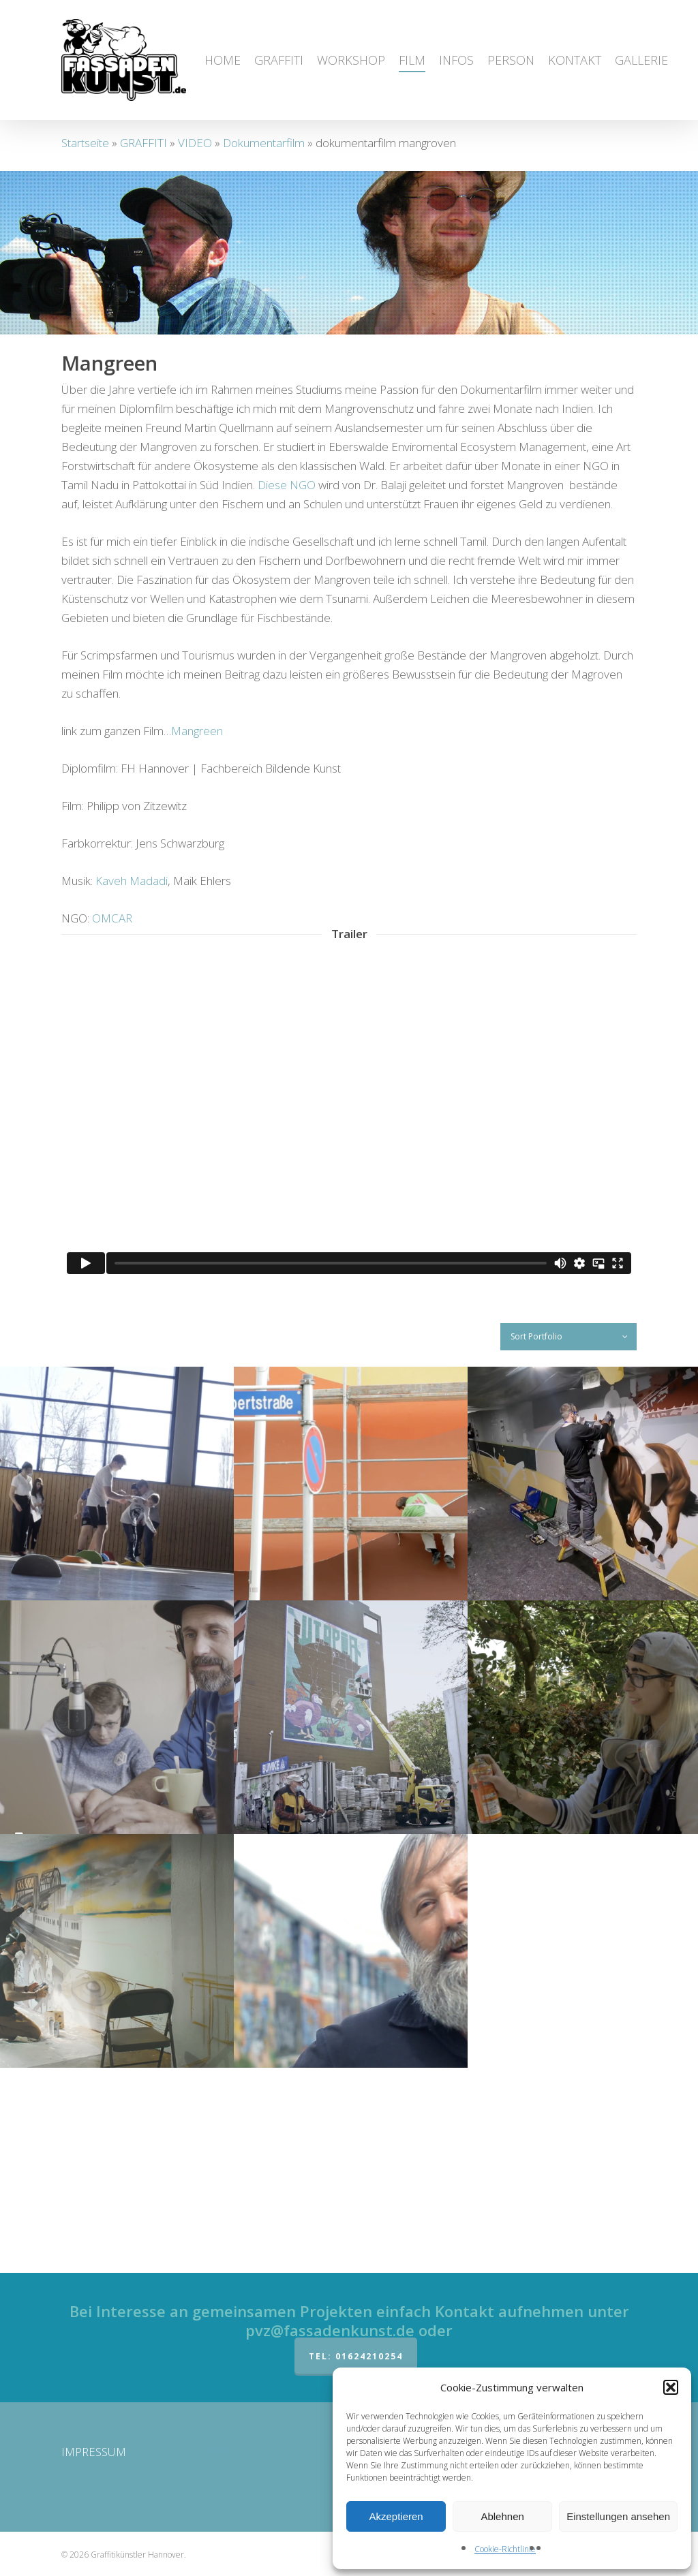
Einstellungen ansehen (618, 2516)
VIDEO (195, 143)
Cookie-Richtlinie (505, 2549)
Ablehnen (502, 2516)
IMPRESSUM (93, 2451)
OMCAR (112, 1123)
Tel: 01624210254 (356, 2356)
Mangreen (197, 936)
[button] (671, 2387)
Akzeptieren (396, 2516)
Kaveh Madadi (131, 1085)
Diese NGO (287, 690)
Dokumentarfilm (264, 143)
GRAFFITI (143, 143)
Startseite (85, 143)
